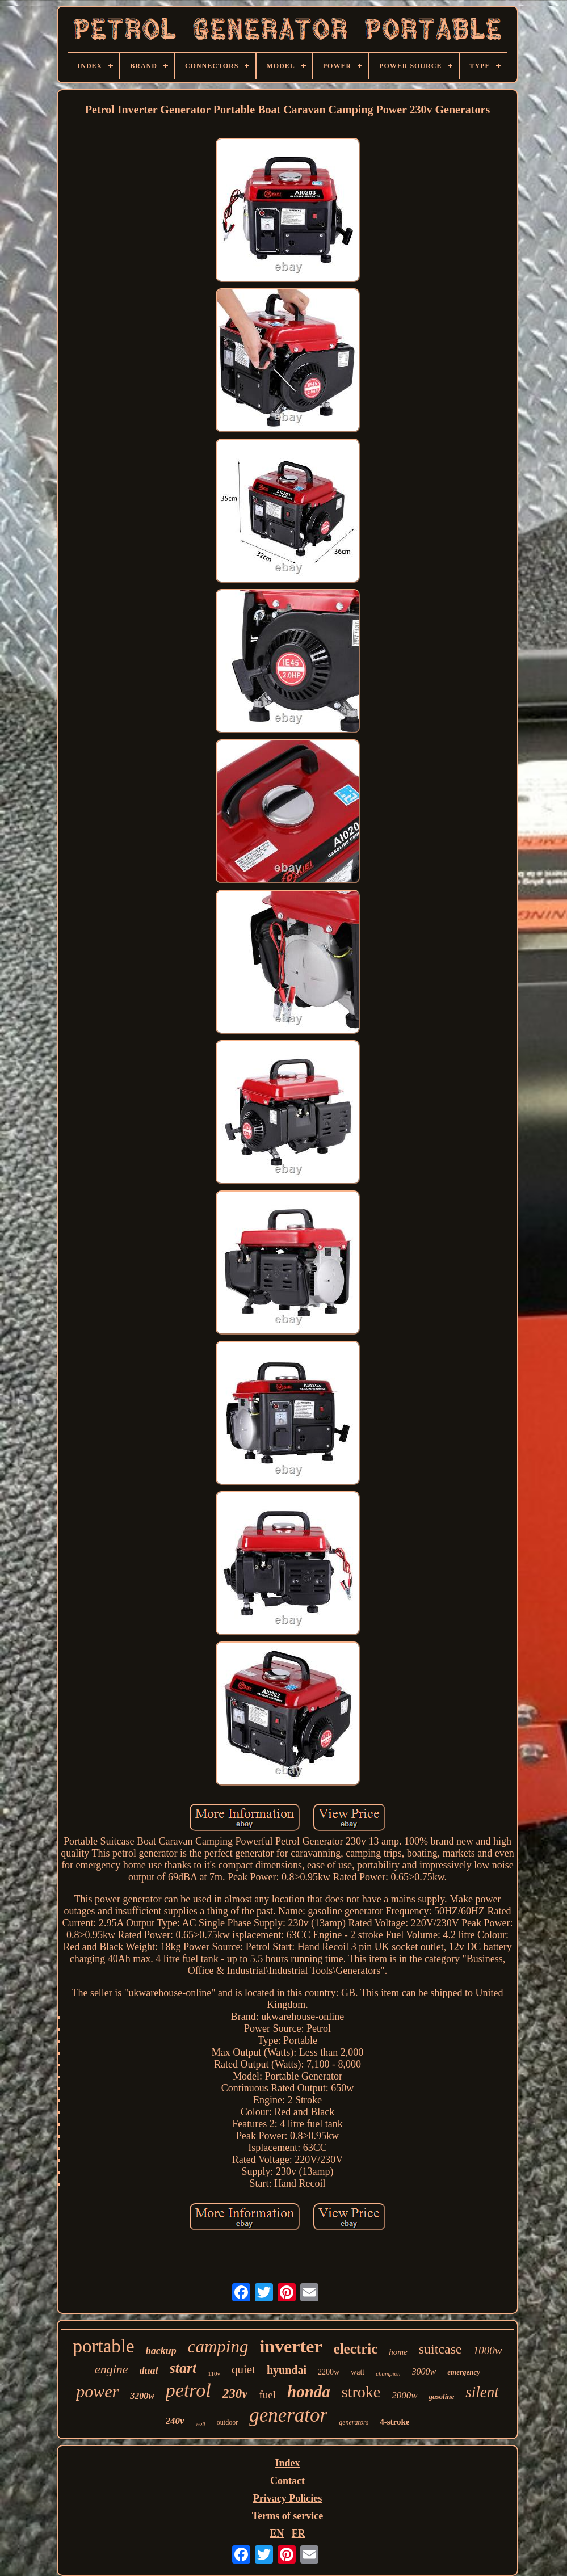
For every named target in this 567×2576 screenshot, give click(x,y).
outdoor (227, 2422)
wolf (200, 2424)
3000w (424, 2371)
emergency (463, 2372)
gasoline (442, 2396)
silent (482, 2392)
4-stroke (394, 2421)
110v (214, 2373)
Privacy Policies (287, 2498)
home (398, 2351)
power (97, 2391)
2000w (404, 2395)
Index (287, 2463)
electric (356, 2348)
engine (111, 2369)
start (183, 2368)
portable (104, 2346)
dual (149, 2370)
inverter (290, 2346)
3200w (142, 2396)
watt (357, 2372)
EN (277, 2533)
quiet (243, 2369)
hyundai (286, 2370)
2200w (328, 2372)
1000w (487, 2350)
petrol (188, 2390)
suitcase (440, 2349)
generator (288, 2415)
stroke (361, 2392)
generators (353, 2422)
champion (388, 2373)
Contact (287, 2480)
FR (298, 2533)
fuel (267, 2395)
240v (175, 2420)
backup (161, 2350)
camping (218, 2346)
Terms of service (287, 2516)
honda (308, 2392)
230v (235, 2393)
